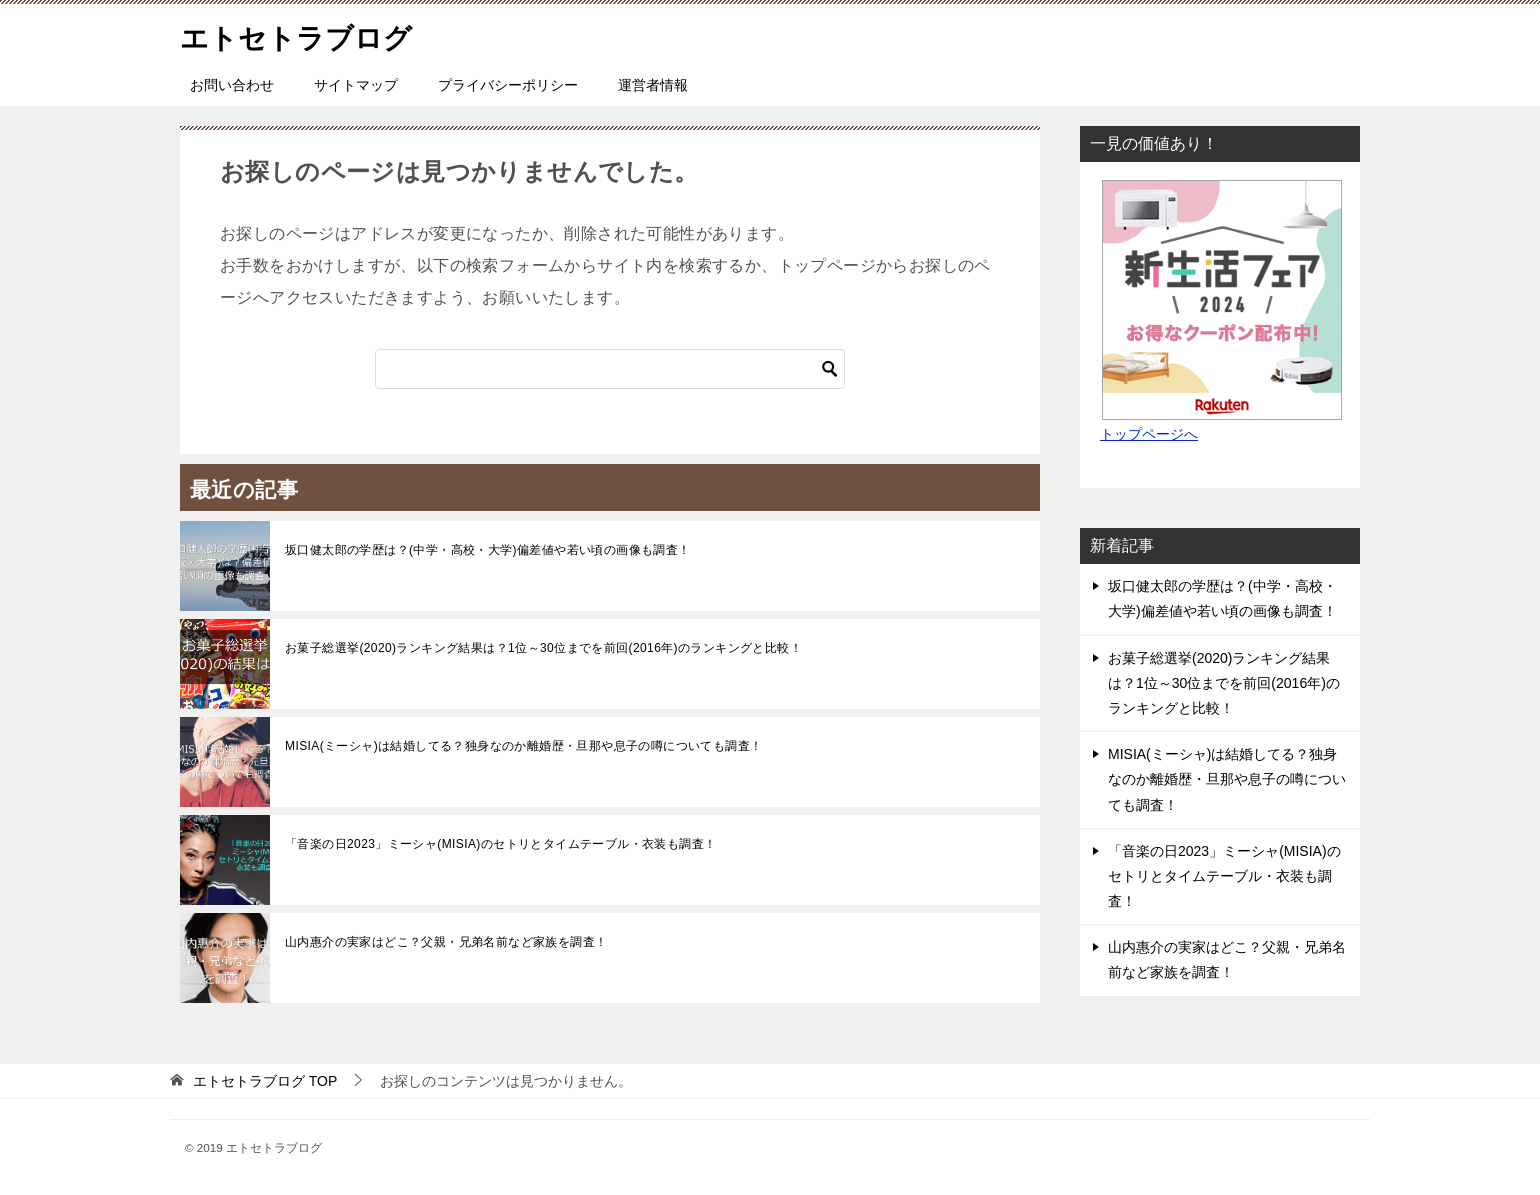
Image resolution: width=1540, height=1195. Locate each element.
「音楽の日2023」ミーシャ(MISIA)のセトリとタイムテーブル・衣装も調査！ (500, 844)
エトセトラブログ (304, 34)
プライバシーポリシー (508, 85)
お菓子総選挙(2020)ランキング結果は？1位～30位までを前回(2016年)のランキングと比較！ (543, 648)
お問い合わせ (232, 85)
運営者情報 (653, 85)
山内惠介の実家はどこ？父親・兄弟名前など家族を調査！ (446, 942)
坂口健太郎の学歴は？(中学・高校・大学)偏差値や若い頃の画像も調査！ (488, 550)
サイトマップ (356, 85)
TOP (265, 1081)
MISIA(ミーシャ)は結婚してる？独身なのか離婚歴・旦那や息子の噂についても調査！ (523, 746)
